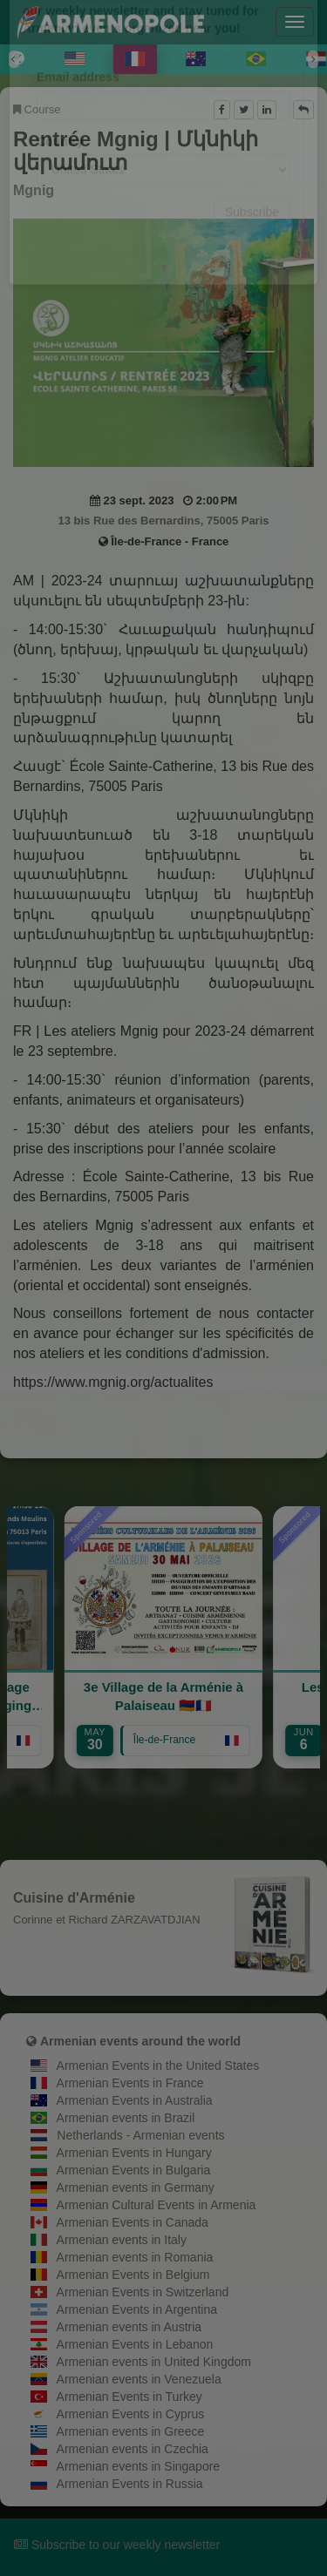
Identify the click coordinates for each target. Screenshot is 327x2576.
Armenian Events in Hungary (134, 2153)
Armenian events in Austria (129, 2327)
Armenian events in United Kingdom (154, 2362)
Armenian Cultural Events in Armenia (156, 2205)
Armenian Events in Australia (135, 2100)
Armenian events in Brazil (126, 2118)
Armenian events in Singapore (139, 2466)
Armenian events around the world (140, 2041)
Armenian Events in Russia (130, 2484)
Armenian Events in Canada (132, 2222)
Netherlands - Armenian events (140, 2135)
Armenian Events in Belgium (133, 2275)
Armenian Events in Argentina (137, 2309)
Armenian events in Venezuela (139, 2379)
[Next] (313, 59)
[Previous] (14, 59)
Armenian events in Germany (136, 2187)
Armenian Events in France (130, 2083)
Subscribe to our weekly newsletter (117, 2545)
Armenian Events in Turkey (129, 2397)
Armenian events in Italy (122, 2240)
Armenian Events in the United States (158, 2065)
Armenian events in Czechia (132, 2449)
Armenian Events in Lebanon (135, 2344)
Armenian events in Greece (131, 2431)
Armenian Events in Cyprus (131, 2414)
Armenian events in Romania (135, 2257)
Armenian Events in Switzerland (143, 2292)
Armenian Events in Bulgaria (134, 2170)
